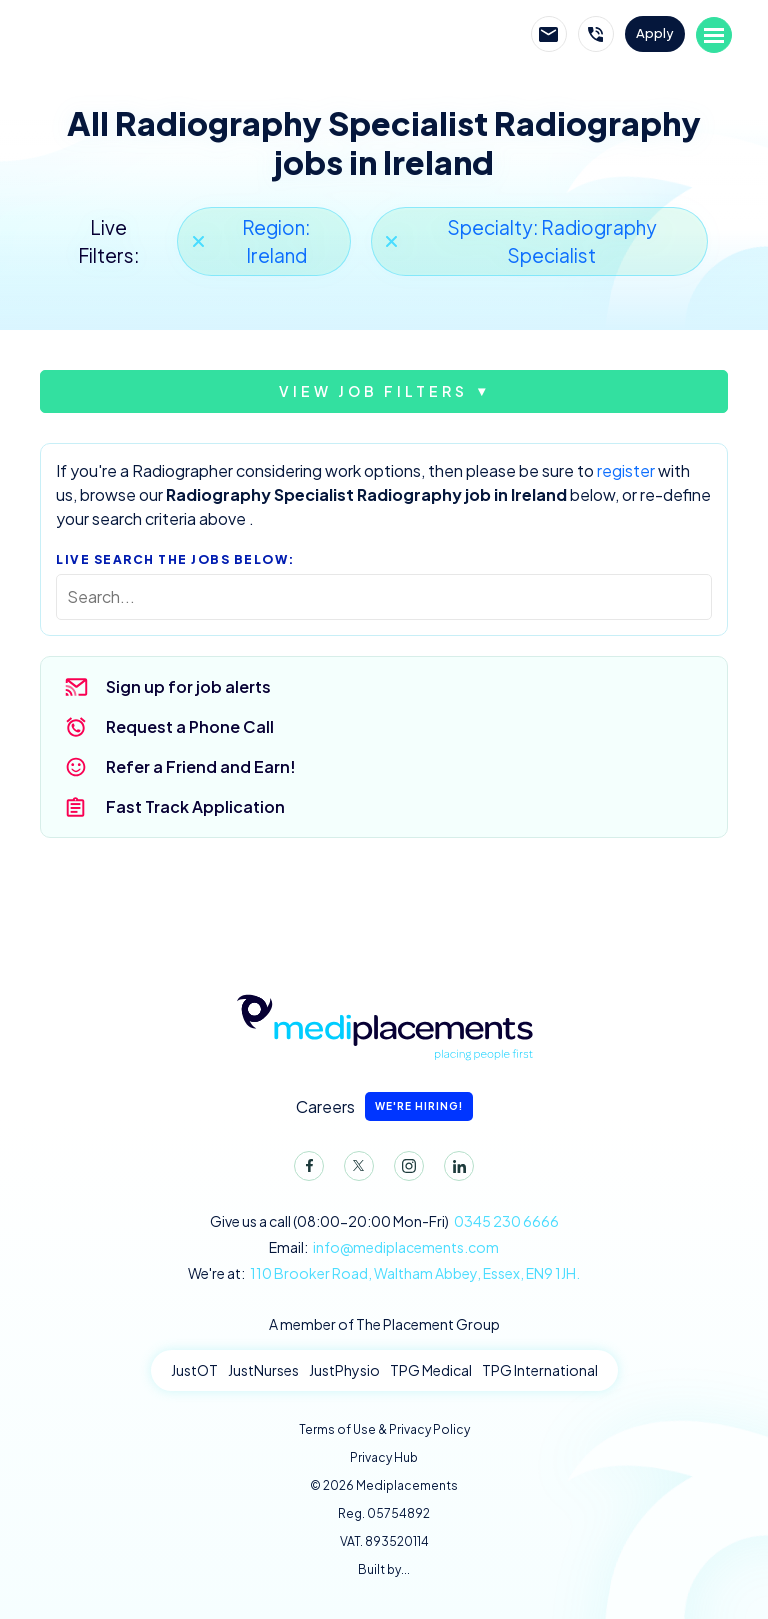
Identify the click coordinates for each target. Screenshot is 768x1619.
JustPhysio (344, 1370)
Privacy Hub (384, 1457)
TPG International (540, 1370)
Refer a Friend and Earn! (201, 766)
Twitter (355, 1170)
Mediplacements (142, 35)
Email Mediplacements (549, 34)
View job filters (373, 391)
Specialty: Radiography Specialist (552, 241)
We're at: (384, 1273)
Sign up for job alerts (188, 686)
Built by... (384, 1569)
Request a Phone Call (190, 726)
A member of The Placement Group (384, 1324)
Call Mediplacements (596, 34)
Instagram (405, 1170)
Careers (384, 1106)
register (626, 470)
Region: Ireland (276, 241)
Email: (384, 1247)
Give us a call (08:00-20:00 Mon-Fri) (384, 1221)
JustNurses (263, 1370)
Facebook (305, 1170)
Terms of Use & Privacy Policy (384, 1429)
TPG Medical (431, 1370)
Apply (655, 33)
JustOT (194, 1370)
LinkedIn (455, 1170)
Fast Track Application (195, 806)
